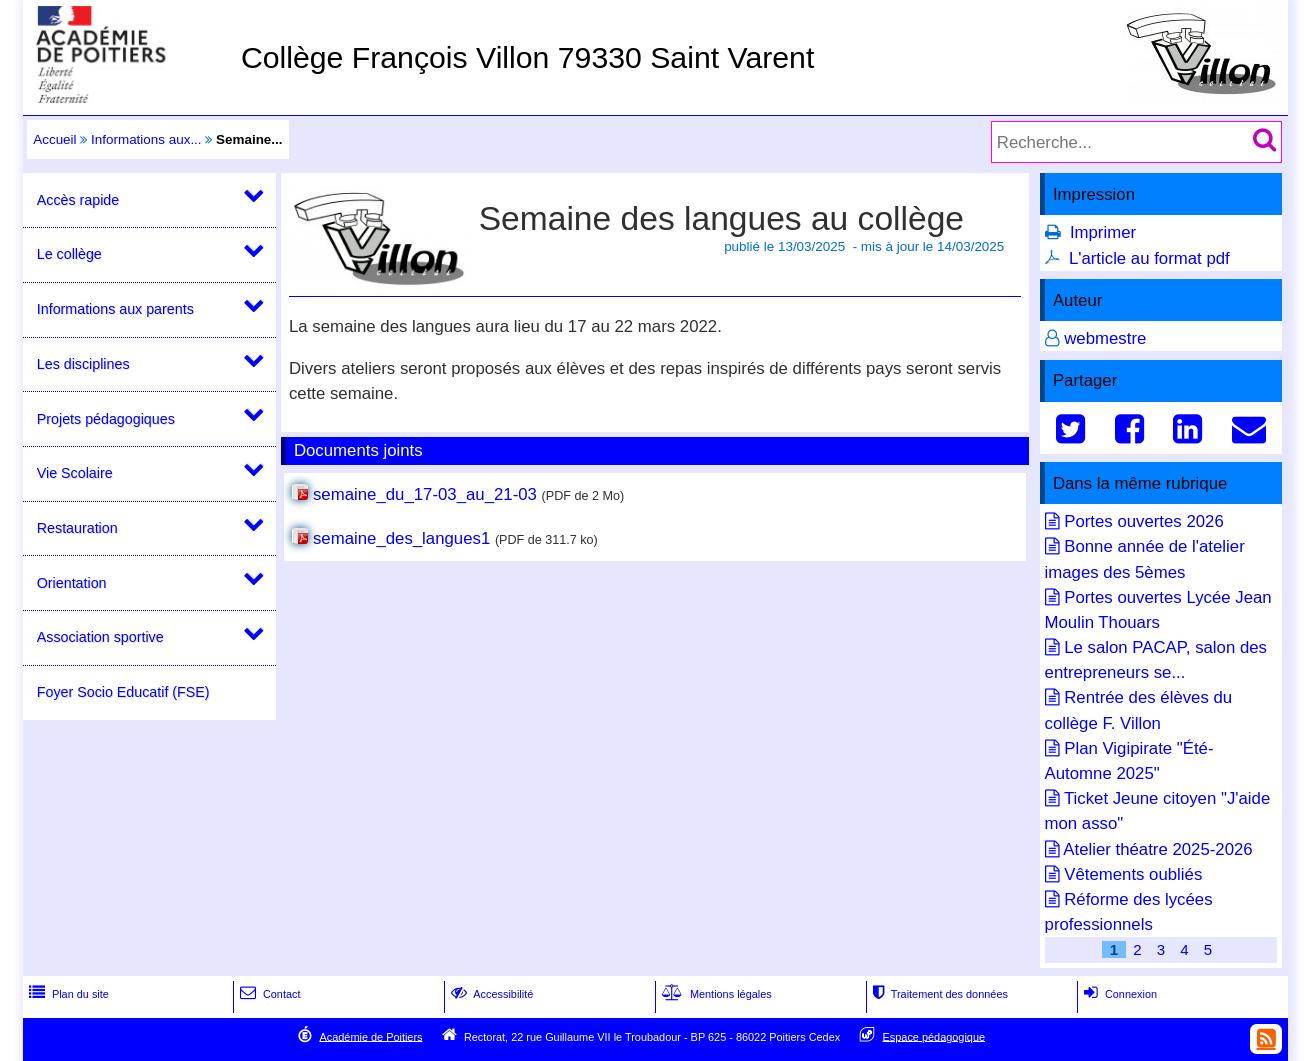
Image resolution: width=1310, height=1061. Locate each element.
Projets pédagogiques (106, 419)
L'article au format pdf (1149, 258)
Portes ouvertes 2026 (1144, 521)
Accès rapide (78, 200)
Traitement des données (938, 994)
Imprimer (1103, 232)
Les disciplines (83, 364)
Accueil (54, 139)
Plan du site (67, 994)
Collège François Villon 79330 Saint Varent (527, 57)
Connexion (1118, 994)
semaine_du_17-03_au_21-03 (425, 494)
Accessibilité (490, 994)
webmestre (1105, 338)
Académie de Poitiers (370, 1036)
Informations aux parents (115, 309)
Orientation (72, 583)
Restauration (77, 528)
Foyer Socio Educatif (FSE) (123, 692)
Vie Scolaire (75, 473)
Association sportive (100, 637)
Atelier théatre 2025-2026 (1157, 849)
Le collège (69, 254)
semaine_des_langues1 (401, 538)
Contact (268, 994)
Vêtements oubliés (1133, 874)
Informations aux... (146, 139)
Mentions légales (715, 994)
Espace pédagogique (934, 1036)
